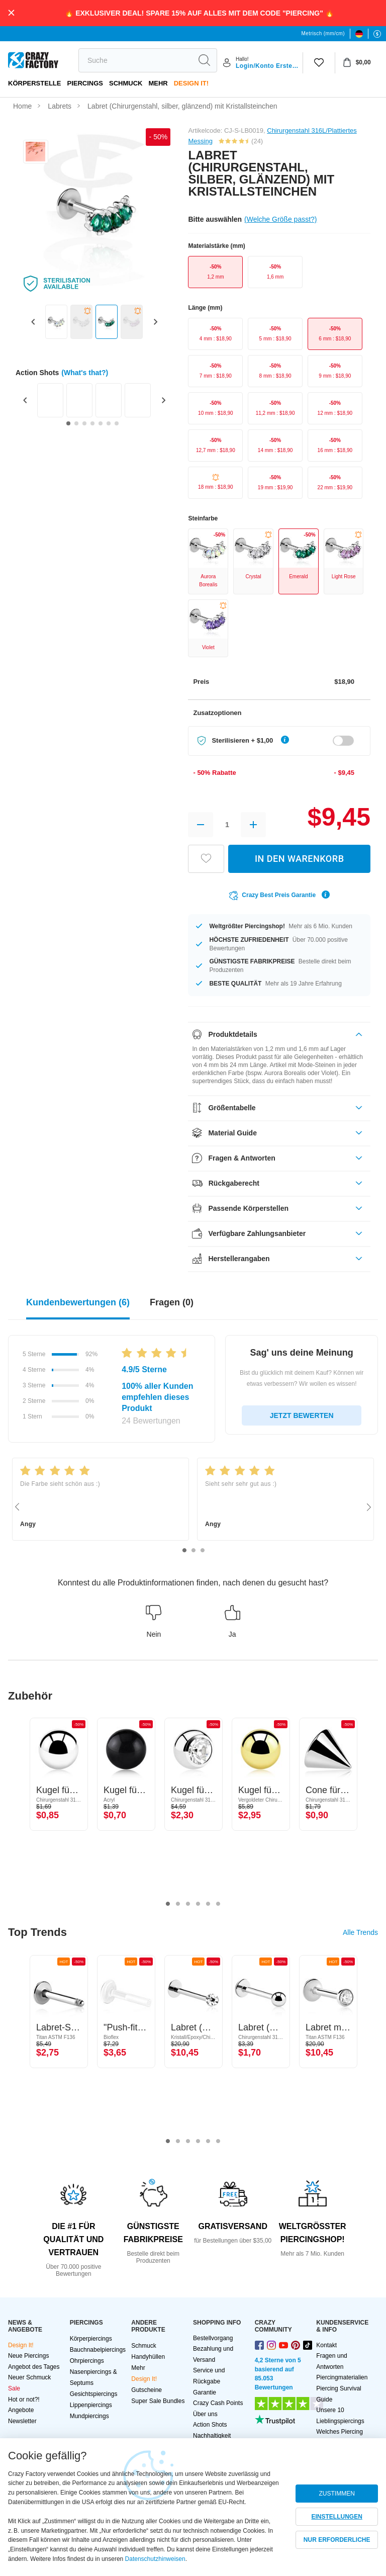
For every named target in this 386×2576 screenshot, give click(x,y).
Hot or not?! (24, 2399)
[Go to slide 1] (68, 423)
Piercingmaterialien (341, 2377)
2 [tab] (193, 1551)
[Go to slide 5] (101, 423)
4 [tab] (198, 1904)
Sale (14, 2388)
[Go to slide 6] (109, 423)
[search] (135, 60)
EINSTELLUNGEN (337, 2516)
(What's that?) (84, 373)
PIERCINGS (85, 83)
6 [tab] (218, 1904)
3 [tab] (203, 1551)
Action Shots (210, 2424)
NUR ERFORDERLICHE (337, 2539)
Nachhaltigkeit (212, 2435)
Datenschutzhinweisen (155, 2558)
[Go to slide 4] (92, 423)
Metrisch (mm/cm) (323, 33)
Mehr (157, 83)
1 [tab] (184, 1551)
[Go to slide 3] (84, 423)
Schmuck (125, 83)
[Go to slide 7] (117, 423)
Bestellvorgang (213, 2338)
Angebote (21, 2410)
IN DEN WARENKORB (299, 858)
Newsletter (22, 2421)
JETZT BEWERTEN (302, 1415)
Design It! (191, 83)
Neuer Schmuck (29, 2377)
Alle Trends (360, 1932)
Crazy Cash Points (218, 2403)
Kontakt (326, 2345)
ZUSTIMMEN (337, 2493)
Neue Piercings (28, 2355)
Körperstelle (34, 83)
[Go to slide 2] (76, 423)
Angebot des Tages (34, 2366)
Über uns (205, 2414)
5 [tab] (208, 1904)
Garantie (204, 2392)
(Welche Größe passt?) (280, 219)
